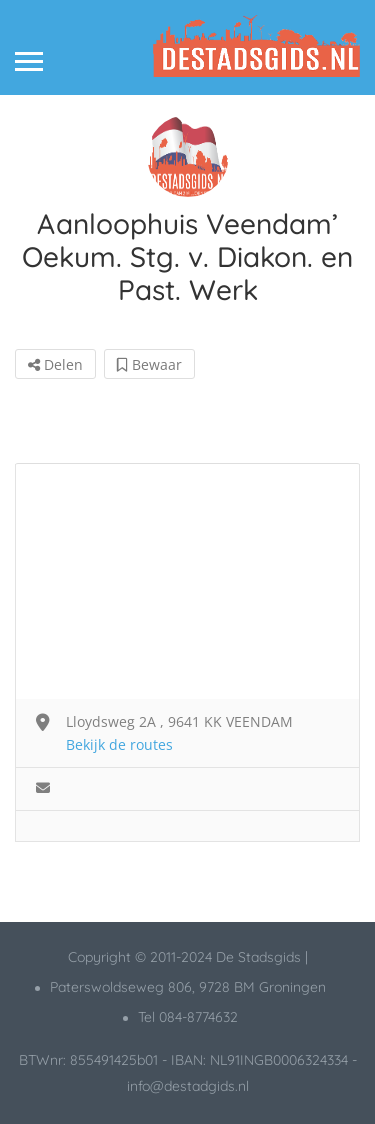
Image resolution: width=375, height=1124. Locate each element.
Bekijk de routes (119, 744)
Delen (55, 364)
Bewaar (149, 364)
